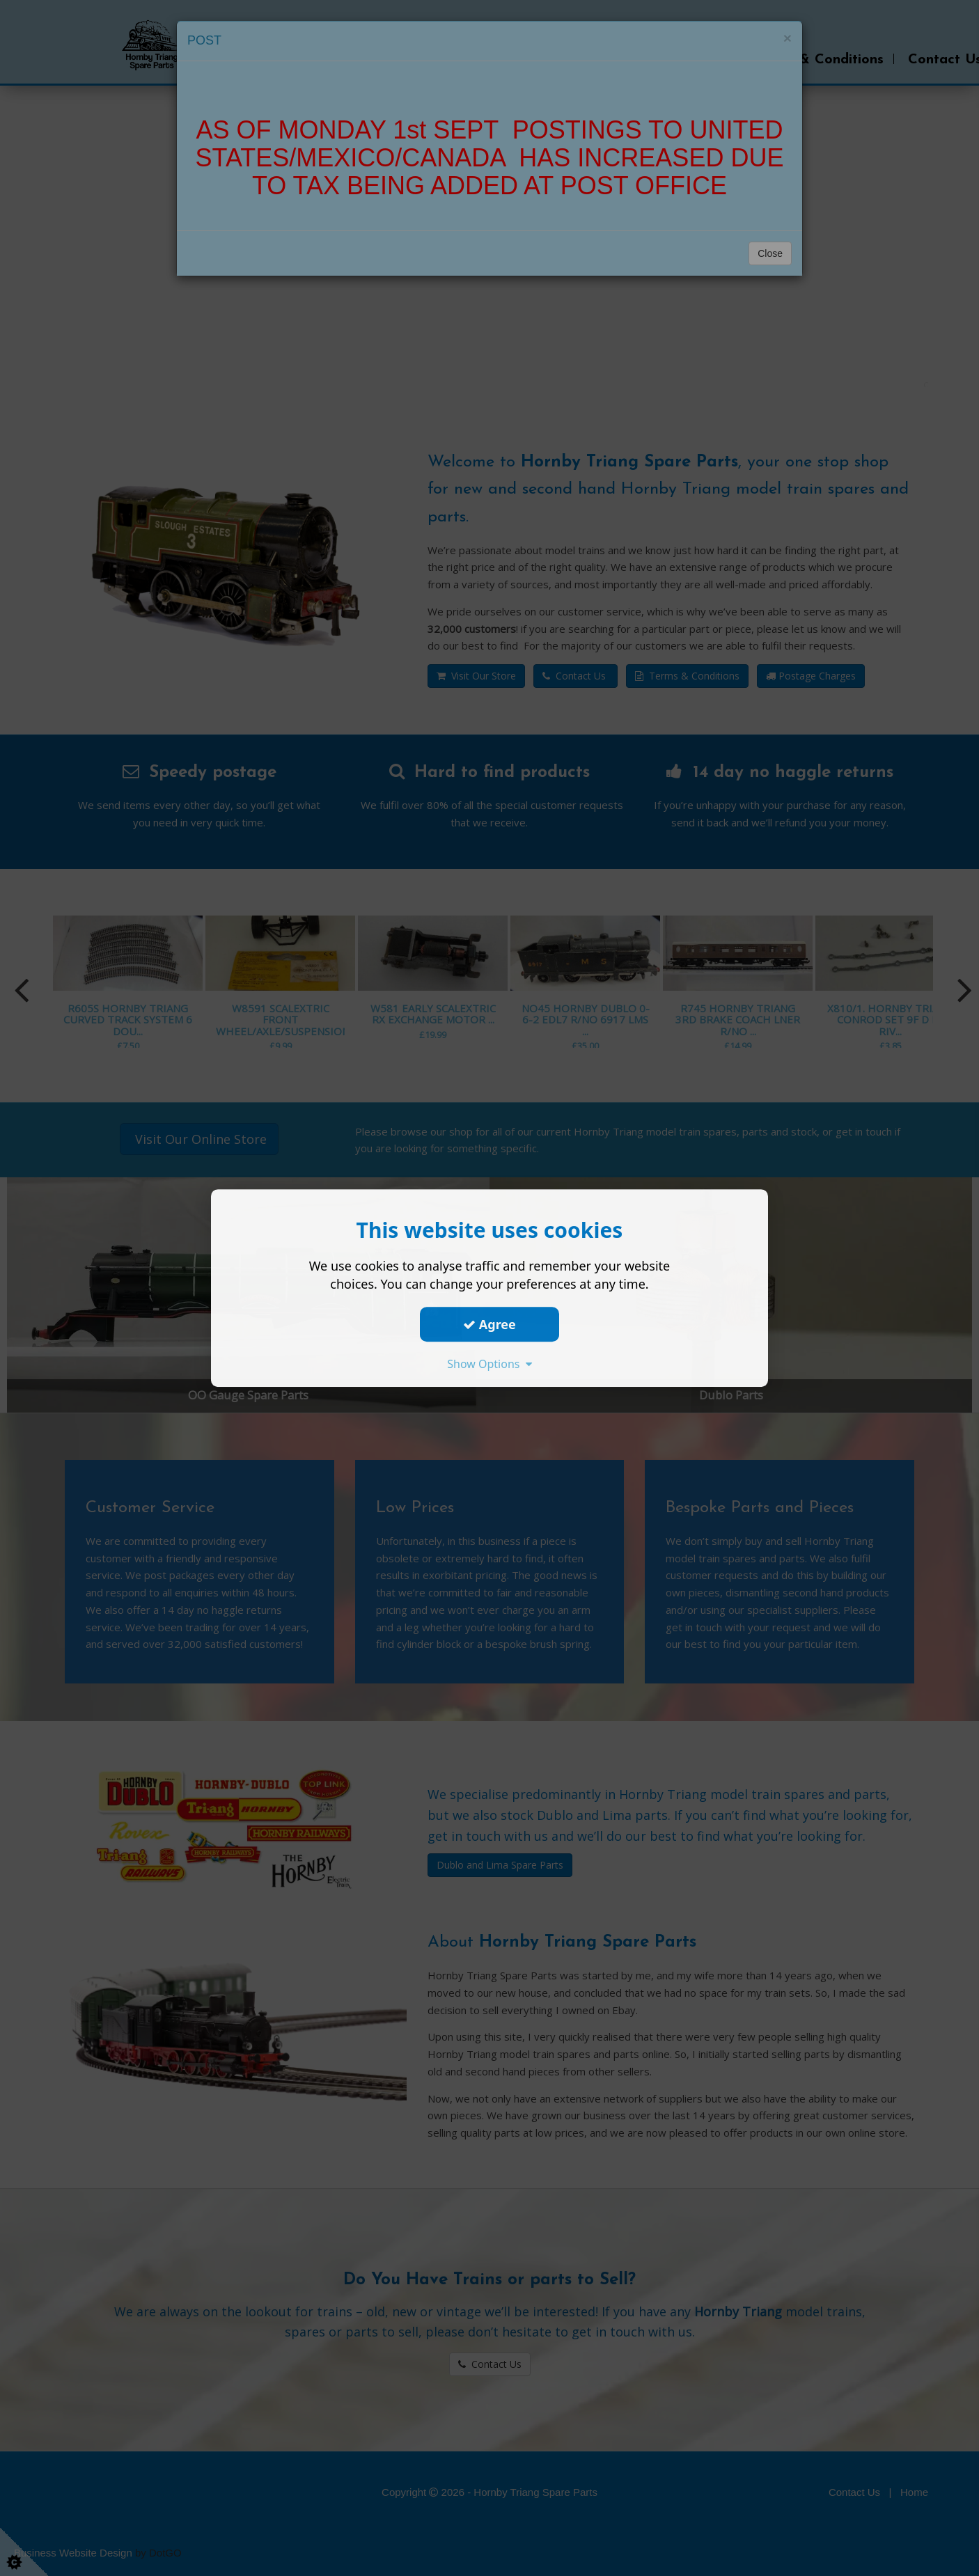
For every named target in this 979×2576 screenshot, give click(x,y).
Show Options (489, 1364)
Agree (489, 1324)
